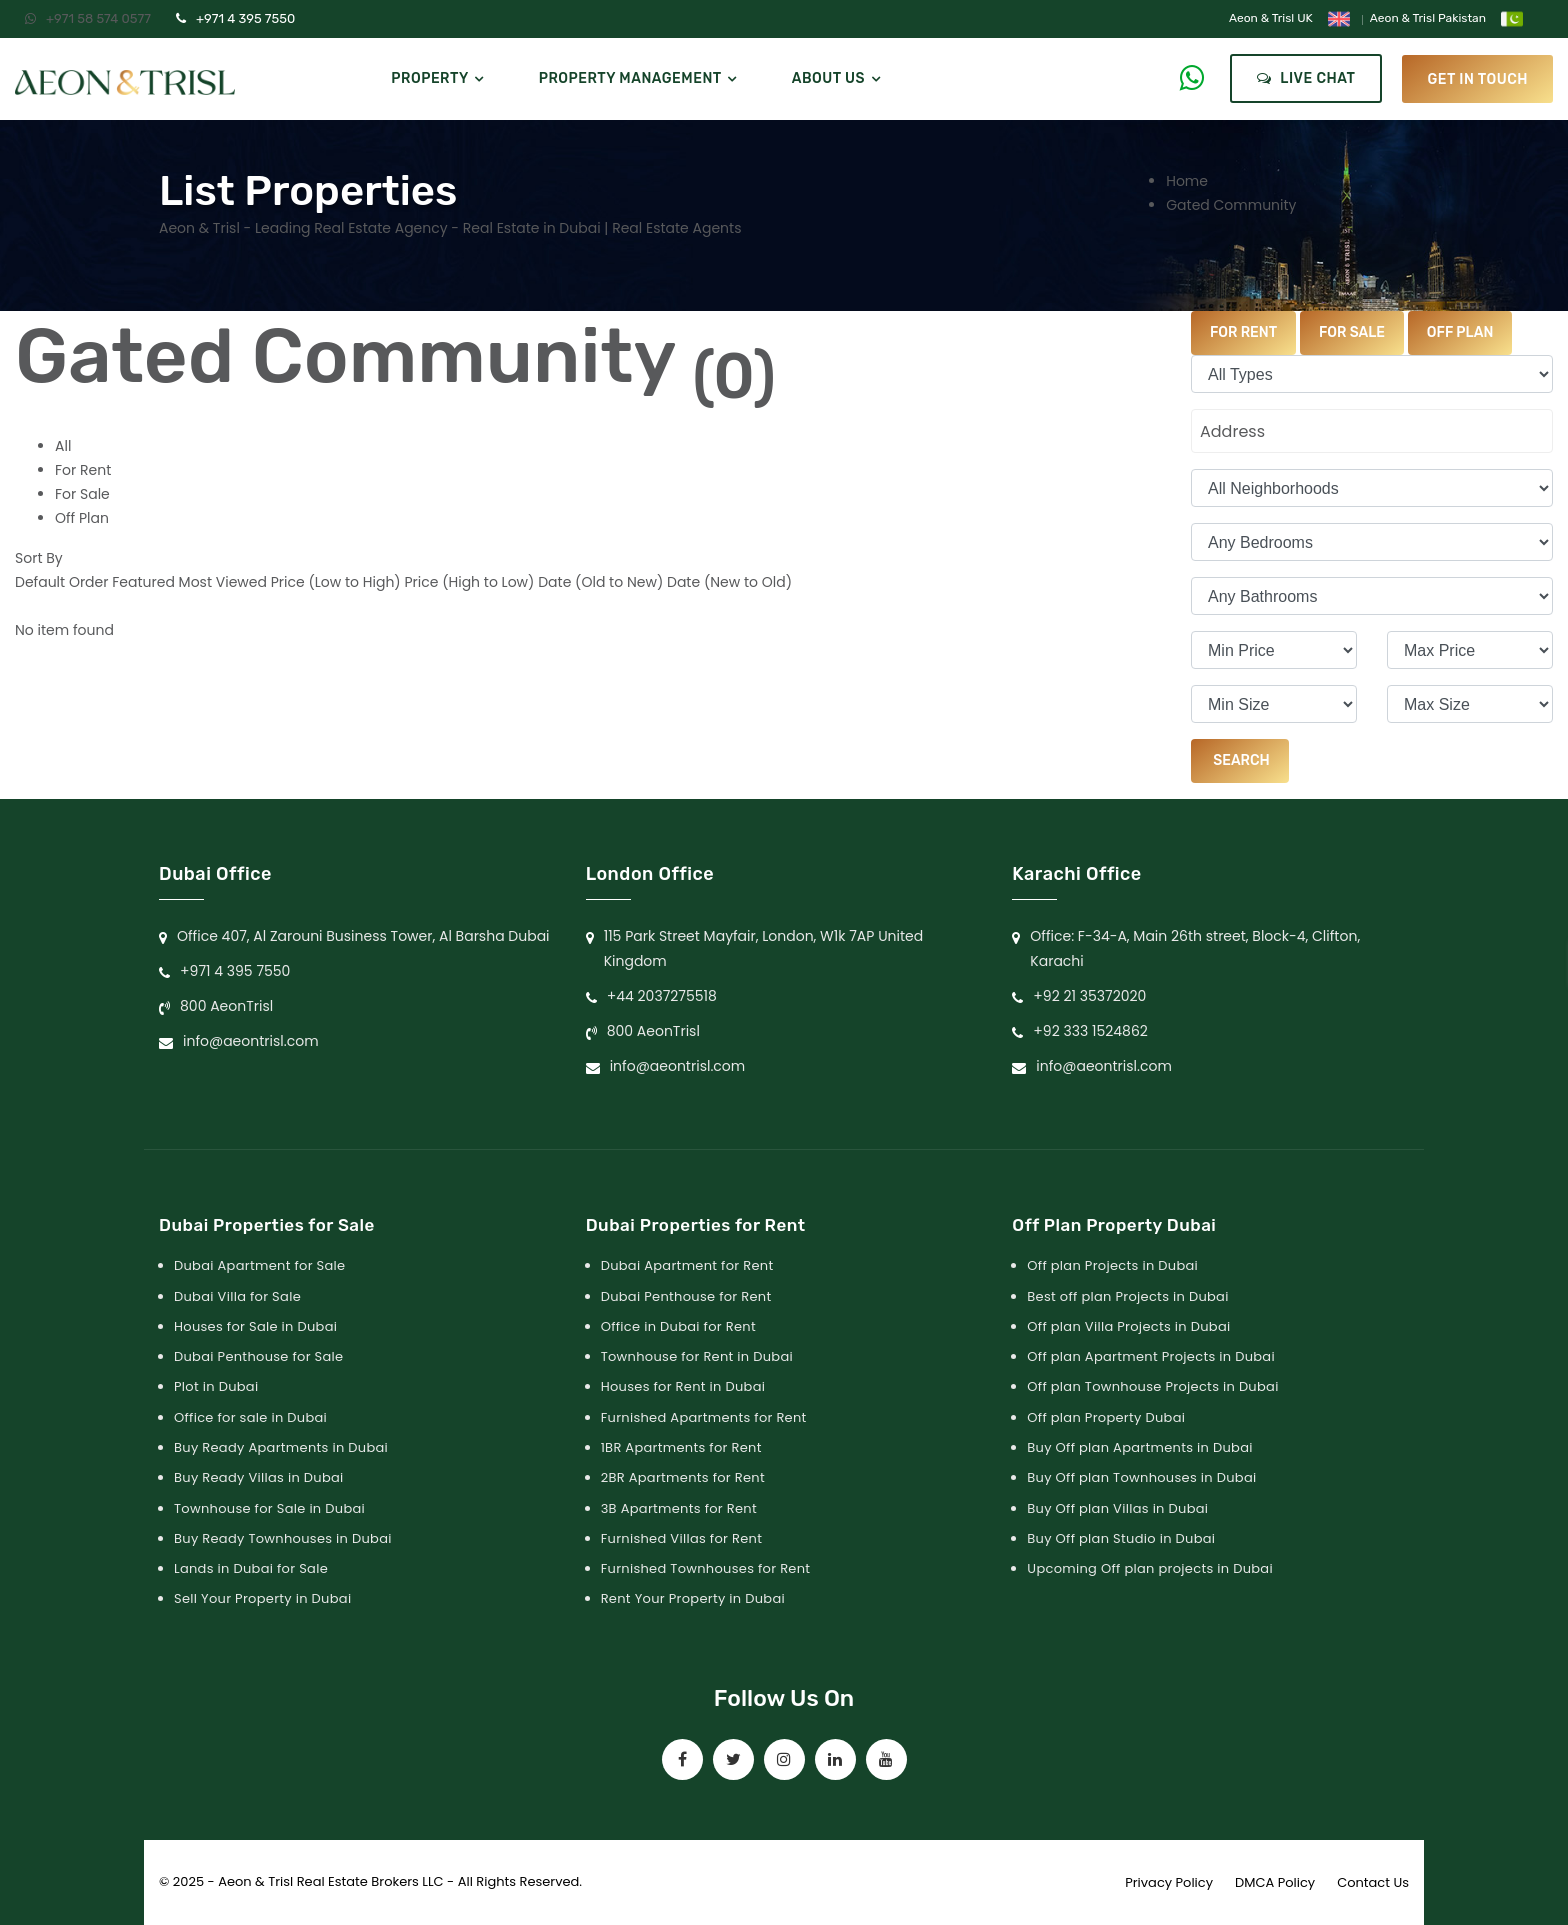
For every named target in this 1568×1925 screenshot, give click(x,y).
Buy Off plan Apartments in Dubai (1139, 1447)
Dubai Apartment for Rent (687, 1265)
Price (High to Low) (469, 582)
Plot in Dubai (216, 1386)
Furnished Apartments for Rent (704, 1417)
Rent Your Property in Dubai (693, 1598)
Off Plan (82, 518)
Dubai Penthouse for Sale (258, 1356)
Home (1187, 181)
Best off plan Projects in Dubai (1127, 1296)
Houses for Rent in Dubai (683, 1386)
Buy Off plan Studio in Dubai (1121, 1538)
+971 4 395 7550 (235, 18)
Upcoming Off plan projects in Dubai (1150, 1568)
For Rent (83, 470)
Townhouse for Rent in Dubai (697, 1356)
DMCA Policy (1275, 1882)
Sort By (39, 558)
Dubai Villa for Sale (237, 1296)
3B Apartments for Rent (679, 1508)
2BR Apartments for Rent (683, 1477)
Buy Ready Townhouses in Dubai (283, 1538)
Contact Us (1373, 1882)
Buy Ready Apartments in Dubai (281, 1447)
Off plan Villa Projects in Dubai (1128, 1326)
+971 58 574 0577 (88, 18)
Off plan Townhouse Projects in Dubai (1152, 1386)
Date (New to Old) (729, 582)
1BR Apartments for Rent (681, 1447)
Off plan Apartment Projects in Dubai (1151, 1356)
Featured (143, 582)
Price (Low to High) (336, 582)
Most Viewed (223, 582)
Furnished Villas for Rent (682, 1538)
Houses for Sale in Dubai (255, 1326)
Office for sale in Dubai (250, 1417)
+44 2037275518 (662, 996)
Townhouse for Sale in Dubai (269, 1508)
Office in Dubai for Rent (678, 1326)
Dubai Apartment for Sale (259, 1265)
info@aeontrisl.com (251, 1041)
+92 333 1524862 (1090, 1031)
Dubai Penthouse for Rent (686, 1296)
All (63, 446)
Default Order (61, 582)
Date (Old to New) (600, 582)
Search (1240, 760)
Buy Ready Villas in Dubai (259, 1477)
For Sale (82, 494)
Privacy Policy (1169, 1882)
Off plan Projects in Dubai (1112, 1265)
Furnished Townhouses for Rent (706, 1568)
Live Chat (1306, 78)
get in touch (1477, 78)
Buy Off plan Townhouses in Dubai (1141, 1477)
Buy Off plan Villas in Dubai (1117, 1508)
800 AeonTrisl (226, 1006)
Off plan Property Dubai (1106, 1417)
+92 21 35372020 (1089, 996)
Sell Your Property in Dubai (262, 1598)
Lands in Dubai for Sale (251, 1568)
